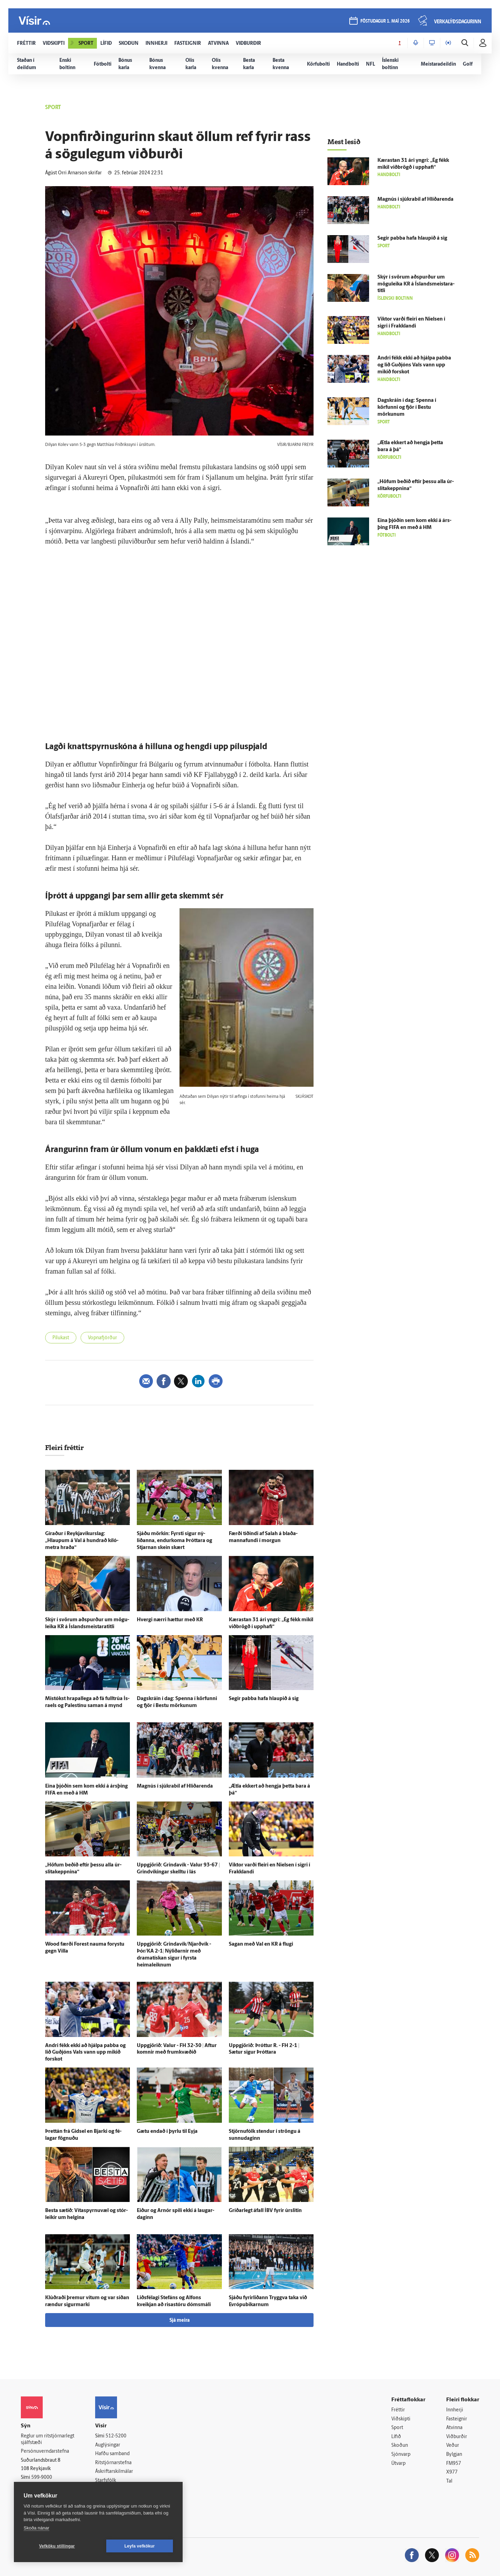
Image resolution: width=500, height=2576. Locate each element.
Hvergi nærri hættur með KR (170, 1620)
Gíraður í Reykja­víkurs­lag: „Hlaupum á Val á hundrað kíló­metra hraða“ (81, 1540)
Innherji (454, 2410)
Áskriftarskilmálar (114, 2471)
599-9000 (41, 2477)
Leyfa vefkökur (139, 2546)
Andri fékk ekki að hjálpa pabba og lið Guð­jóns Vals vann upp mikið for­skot (85, 2052)
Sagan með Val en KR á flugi (261, 1944)
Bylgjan (454, 2454)
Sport (397, 2427)
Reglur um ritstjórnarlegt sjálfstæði (47, 2439)
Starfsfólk (105, 2480)
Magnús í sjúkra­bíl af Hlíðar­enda (175, 1786)
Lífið (396, 2437)
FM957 (453, 2463)
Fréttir (398, 2410)
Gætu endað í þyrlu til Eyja (167, 2131)
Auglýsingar (107, 2445)
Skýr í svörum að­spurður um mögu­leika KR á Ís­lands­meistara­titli (416, 284)
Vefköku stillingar (57, 2546)
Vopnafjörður (102, 1338)
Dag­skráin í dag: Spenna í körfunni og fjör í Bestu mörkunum (406, 407)
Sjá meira (179, 2320)
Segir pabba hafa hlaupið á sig (264, 1698)
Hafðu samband (112, 2454)
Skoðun (399, 2445)
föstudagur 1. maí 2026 (385, 21)
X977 (452, 2472)
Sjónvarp (400, 2454)
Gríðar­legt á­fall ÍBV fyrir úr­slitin (265, 2210)
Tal (449, 2481)
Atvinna (454, 2427)
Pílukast (60, 1338)
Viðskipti (400, 2419)
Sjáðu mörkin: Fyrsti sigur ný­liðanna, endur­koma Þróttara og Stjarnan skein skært (174, 1540)
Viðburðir (456, 2437)
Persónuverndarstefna (45, 2451)
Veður (452, 2445)
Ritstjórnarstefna (113, 2463)
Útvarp (398, 2463)
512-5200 (116, 2436)
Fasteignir (456, 2419)
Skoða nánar (36, 2528)
